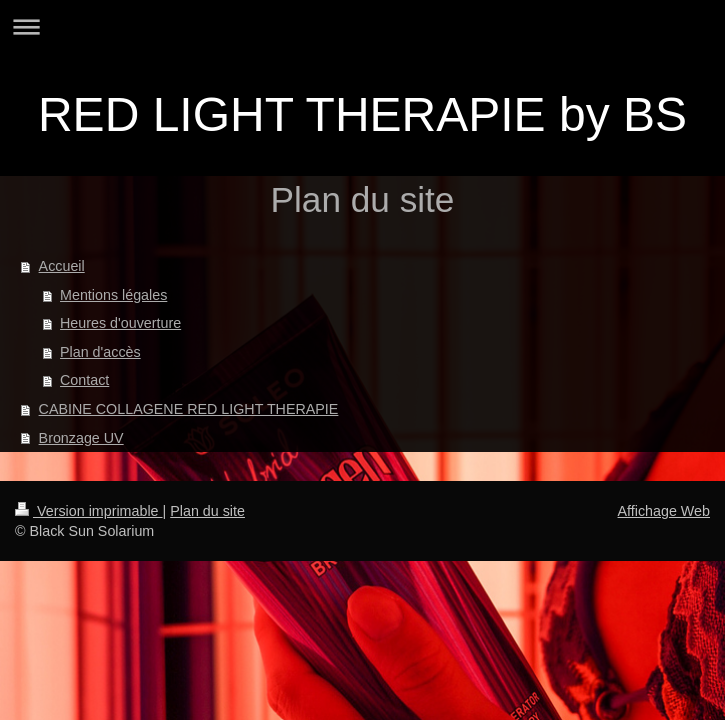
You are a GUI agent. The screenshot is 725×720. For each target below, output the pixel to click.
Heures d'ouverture (120, 323)
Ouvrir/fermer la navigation (362, 26)
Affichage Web (664, 511)
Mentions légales (113, 295)
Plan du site (207, 511)
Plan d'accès (100, 352)
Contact (84, 380)
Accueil (62, 266)
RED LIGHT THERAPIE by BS (362, 114)
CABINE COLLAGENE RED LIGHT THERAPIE (189, 409)
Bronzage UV (81, 438)
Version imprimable (89, 511)
